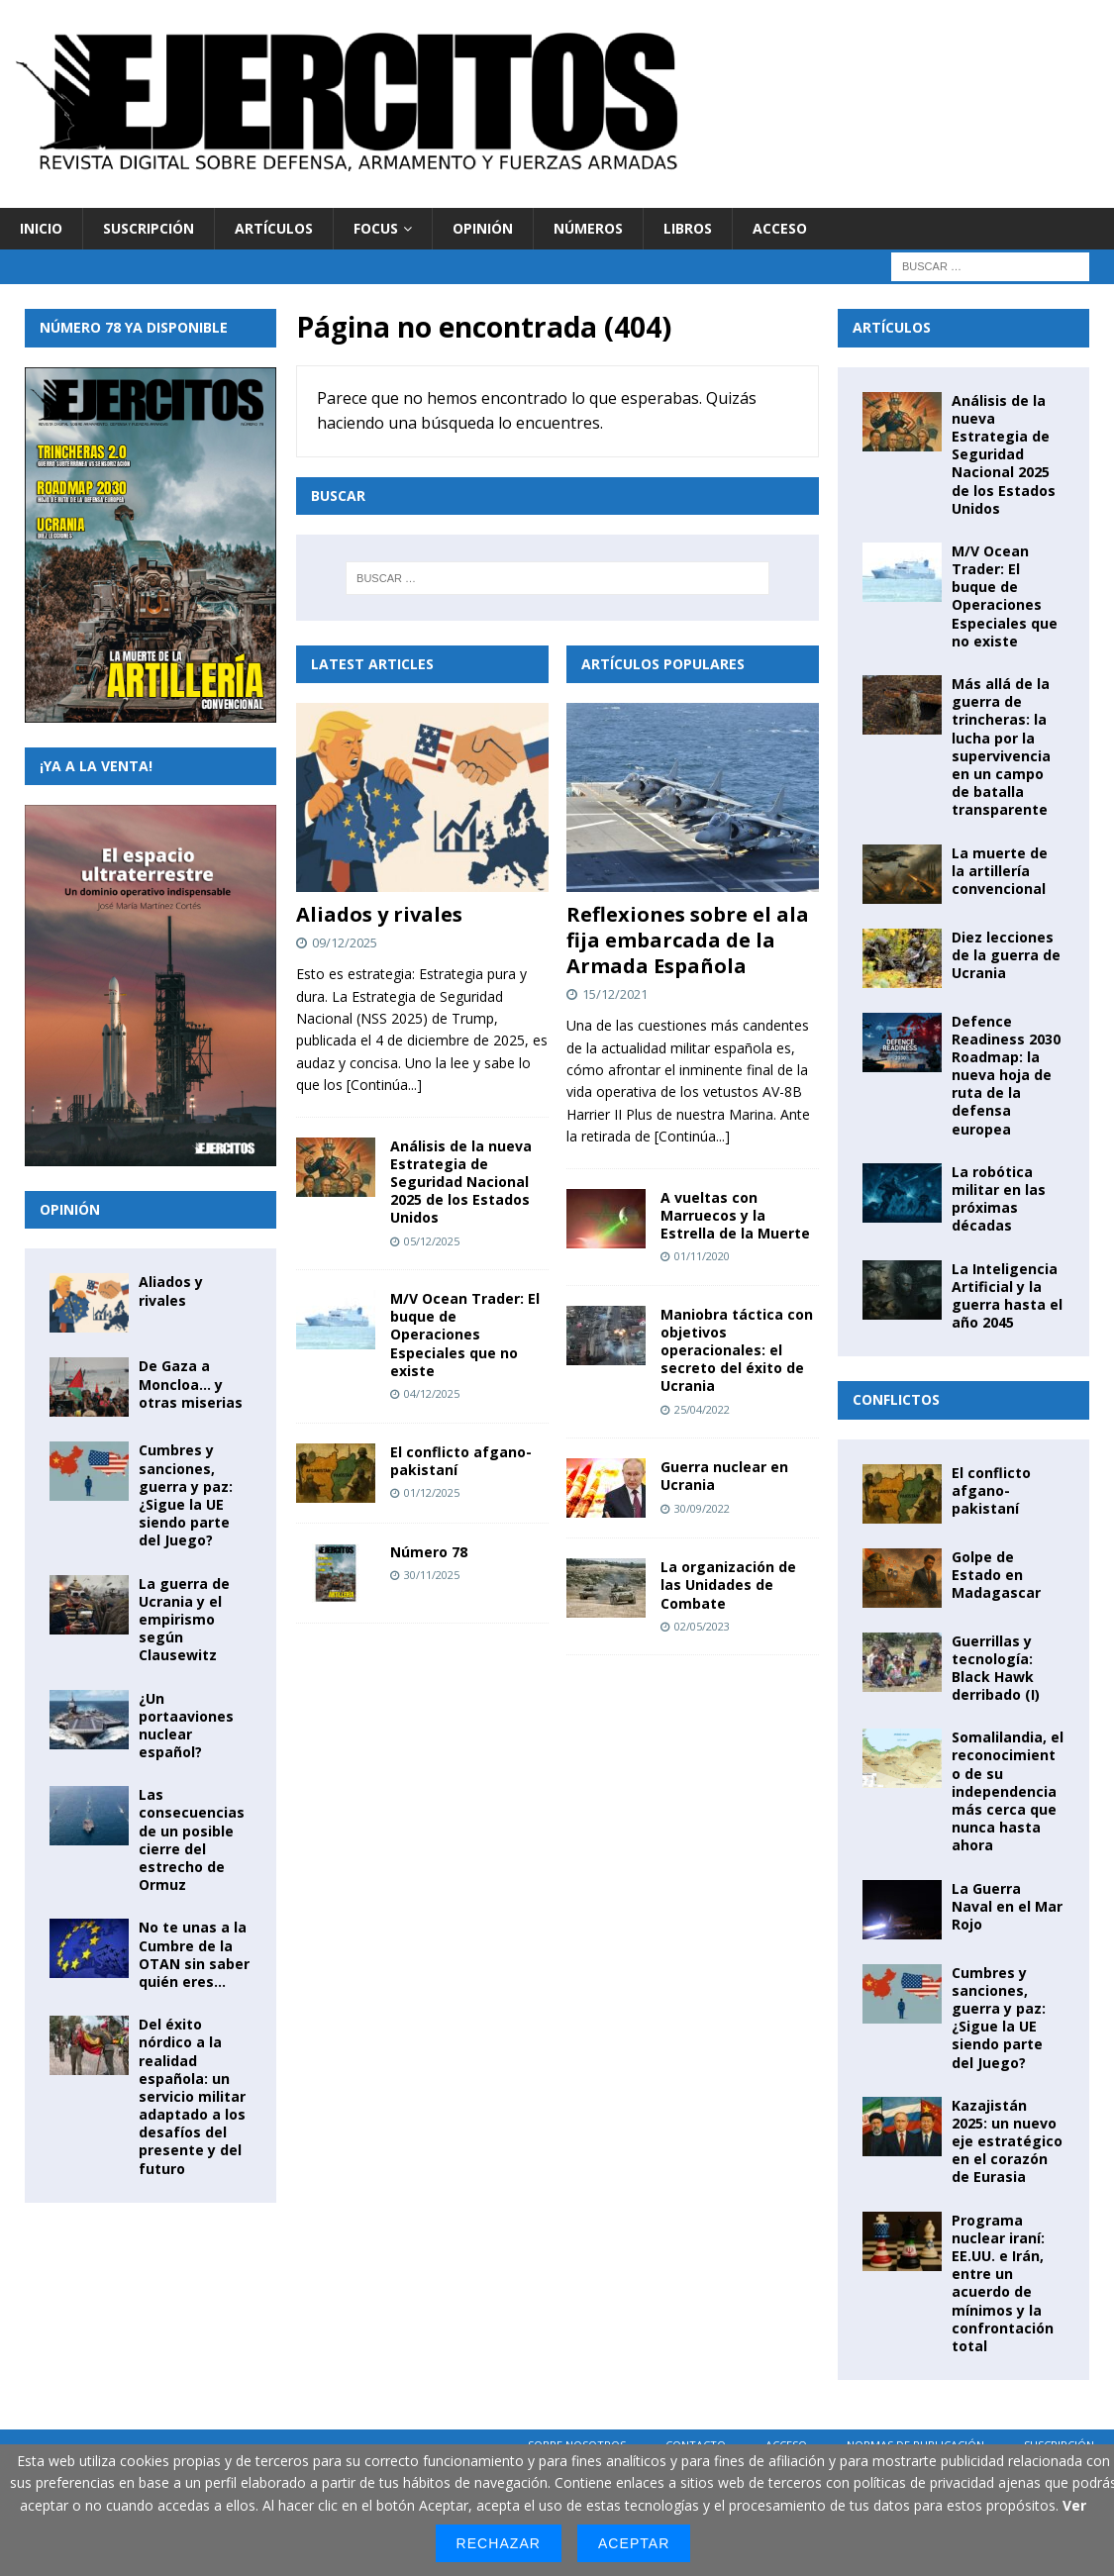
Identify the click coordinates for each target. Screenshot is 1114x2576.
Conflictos (896, 1399)
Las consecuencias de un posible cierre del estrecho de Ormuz (192, 1839)
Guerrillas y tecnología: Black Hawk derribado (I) (996, 1668)
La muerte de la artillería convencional (1000, 870)
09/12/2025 (344, 942)
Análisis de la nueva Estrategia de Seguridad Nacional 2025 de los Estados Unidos (461, 1182)
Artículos (274, 228)
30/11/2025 (431, 1574)
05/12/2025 (431, 1241)
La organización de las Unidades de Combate (728, 1584)
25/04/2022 (702, 1409)
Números (588, 228)
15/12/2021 (615, 994)
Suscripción (148, 228)
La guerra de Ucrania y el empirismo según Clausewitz (184, 1619)
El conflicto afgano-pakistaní (461, 1460)
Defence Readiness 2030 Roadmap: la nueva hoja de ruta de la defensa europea (1006, 1075)
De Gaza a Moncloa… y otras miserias (191, 1383)
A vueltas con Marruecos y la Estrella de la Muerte (735, 1215)
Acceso (780, 228)
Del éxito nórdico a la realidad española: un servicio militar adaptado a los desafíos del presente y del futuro (192, 2096)
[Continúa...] (384, 1084)
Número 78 (428, 1551)
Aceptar (633, 2543)
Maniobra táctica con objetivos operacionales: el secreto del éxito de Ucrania (736, 1350)
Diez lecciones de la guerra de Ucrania (1006, 955)
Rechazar (498, 2543)
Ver (1074, 2505)
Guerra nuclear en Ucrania (724, 1475)
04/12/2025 (431, 1393)
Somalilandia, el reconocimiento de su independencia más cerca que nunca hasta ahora (1007, 1791)
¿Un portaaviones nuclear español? (186, 1725)
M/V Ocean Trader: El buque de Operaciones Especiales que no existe (465, 1334)
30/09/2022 (702, 1508)
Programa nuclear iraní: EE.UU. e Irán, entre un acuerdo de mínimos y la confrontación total (1003, 2283)
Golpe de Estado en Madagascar (996, 1574)
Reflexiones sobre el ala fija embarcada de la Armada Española (687, 940)
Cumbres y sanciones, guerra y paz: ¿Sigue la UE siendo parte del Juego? (186, 1494)
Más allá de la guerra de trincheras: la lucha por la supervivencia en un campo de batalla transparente (1001, 746)
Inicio (41, 228)
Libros (687, 228)
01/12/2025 (431, 1492)
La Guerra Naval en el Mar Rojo (1007, 1906)
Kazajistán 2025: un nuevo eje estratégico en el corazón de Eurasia (1007, 2141)
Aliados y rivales (379, 914)
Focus (376, 228)
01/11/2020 (702, 1255)
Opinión (483, 228)
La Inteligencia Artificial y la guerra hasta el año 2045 (1007, 1296)
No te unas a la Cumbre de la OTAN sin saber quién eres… (194, 1954)
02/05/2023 (702, 1626)
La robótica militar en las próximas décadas (999, 1199)
